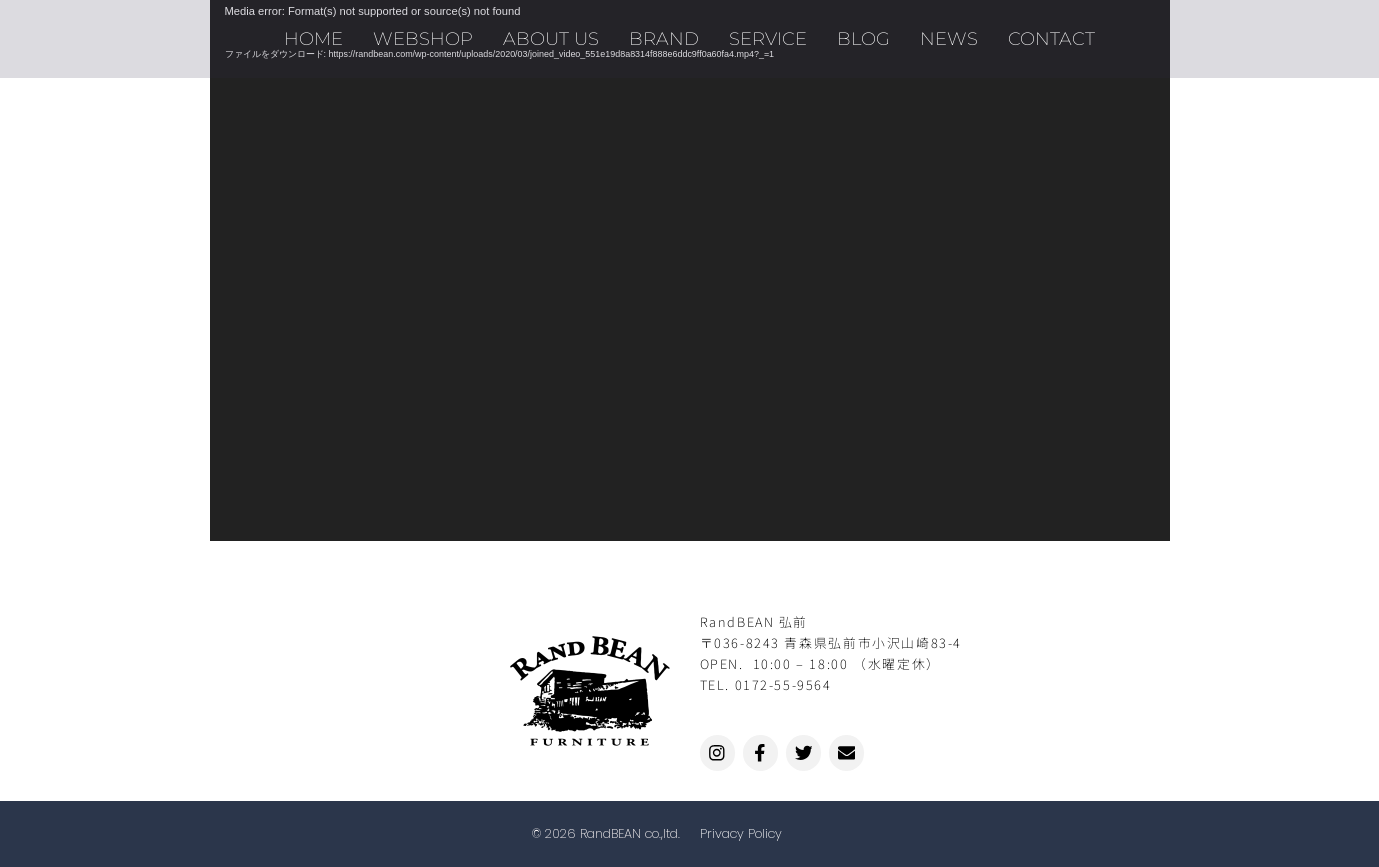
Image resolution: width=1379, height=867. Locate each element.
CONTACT (1051, 38)
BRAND (664, 38)
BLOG (863, 38)
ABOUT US (551, 38)
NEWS (949, 38)
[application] (690, 270)
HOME (313, 38)
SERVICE (768, 38)
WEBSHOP (423, 38)
